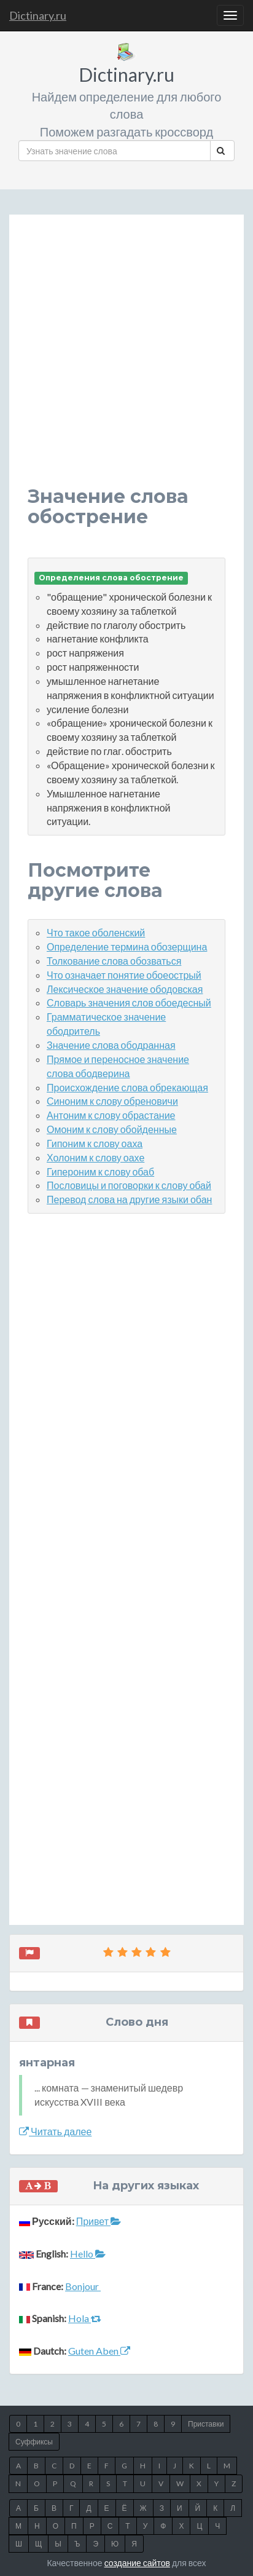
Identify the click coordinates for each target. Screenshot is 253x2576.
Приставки (206, 2423)
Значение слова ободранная (111, 1045)
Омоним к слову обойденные (112, 1129)
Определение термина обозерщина (127, 946)
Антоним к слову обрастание (111, 1115)
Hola (84, 2318)
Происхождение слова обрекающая (127, 1087)
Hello (88, 2253)
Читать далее (55, 2131)
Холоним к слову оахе (95, 1157)
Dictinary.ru (37, 15)
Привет (98, 2221)
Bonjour (83, 2286)
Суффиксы (34, 2441)
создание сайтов (137, 2563)
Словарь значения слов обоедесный (129, 1002)
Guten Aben (99, 2351)
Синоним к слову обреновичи (112, 1101)
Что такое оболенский (96, 932)
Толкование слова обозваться (114, 960)
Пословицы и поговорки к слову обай (129, 1185)
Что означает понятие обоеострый (124, 975)
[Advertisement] (126, 359)
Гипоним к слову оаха (94, 1143)
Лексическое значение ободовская (125, 989)
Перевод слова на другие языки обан (129, 1199)
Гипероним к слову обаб (100, 1171)
